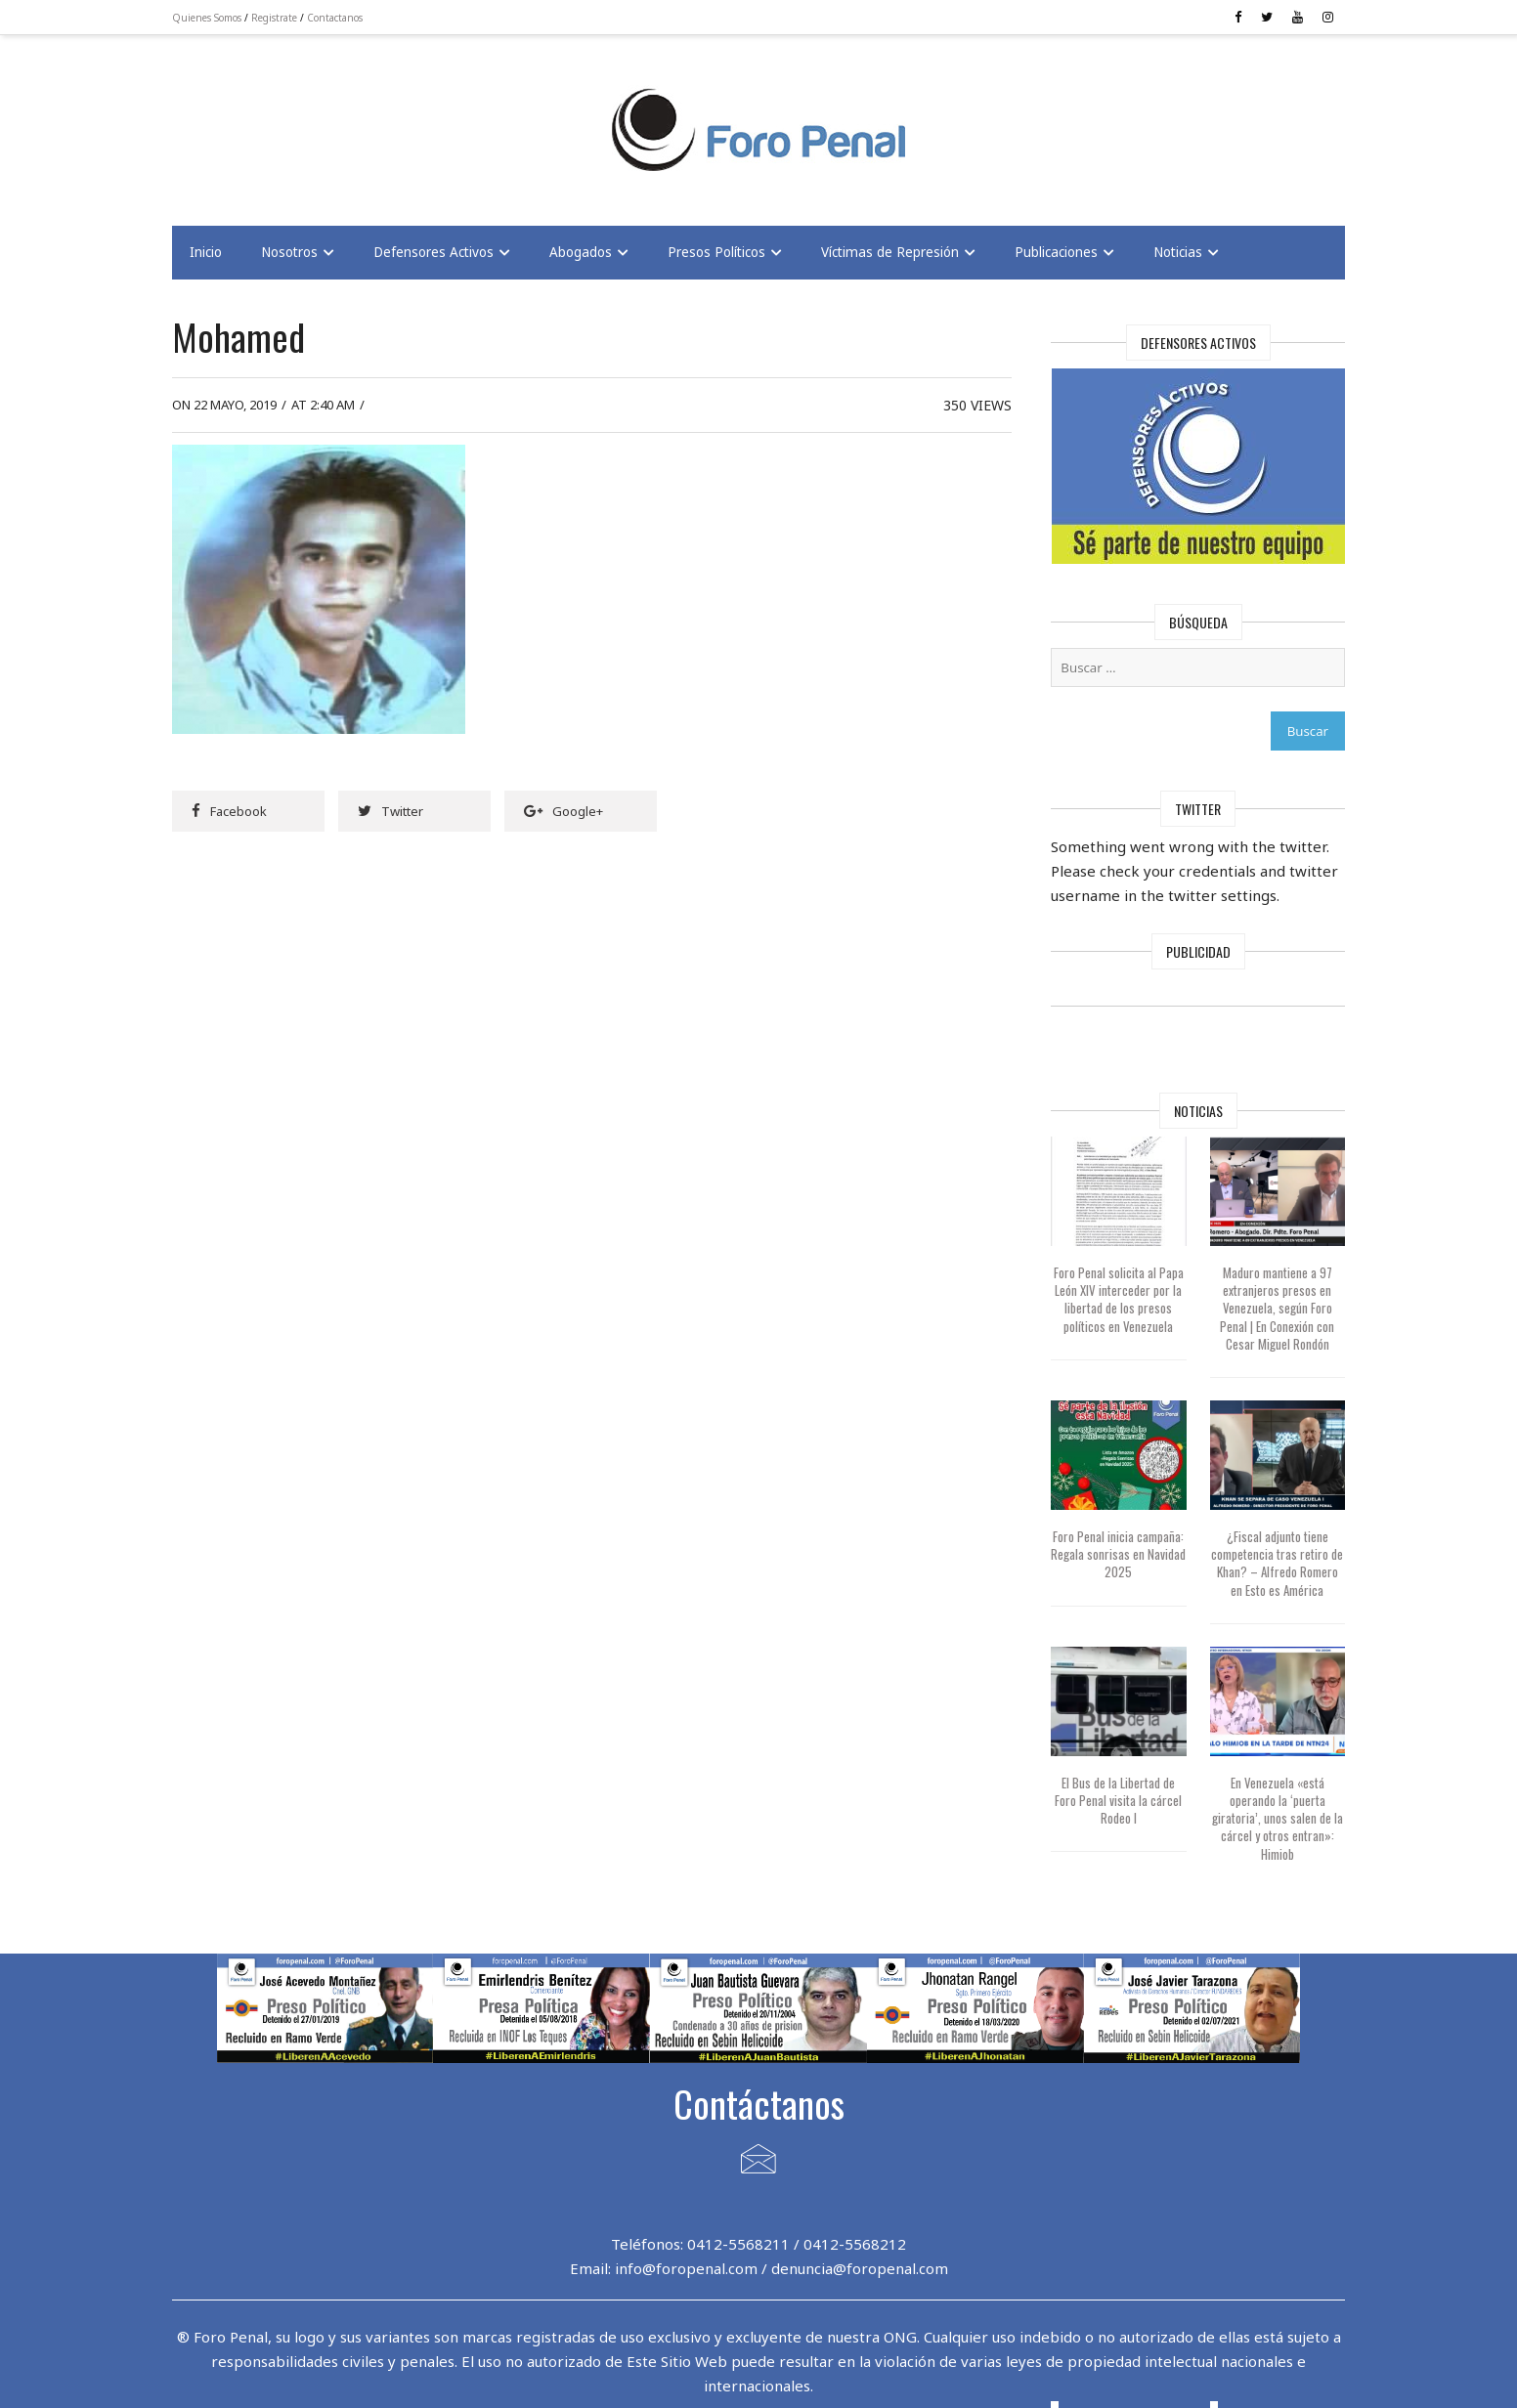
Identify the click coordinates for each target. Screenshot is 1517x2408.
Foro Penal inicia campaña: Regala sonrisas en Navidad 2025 (1118, 1553)
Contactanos (335, 17)
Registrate (274, 17)
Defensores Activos (433, 252)
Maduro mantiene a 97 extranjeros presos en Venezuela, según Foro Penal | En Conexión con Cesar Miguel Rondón (1277, 1308)
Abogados (580, 252)
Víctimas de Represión (890, 252)
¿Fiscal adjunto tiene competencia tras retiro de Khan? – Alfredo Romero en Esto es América (1277, 1563)
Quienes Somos (206, 17)
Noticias (1177, 252)
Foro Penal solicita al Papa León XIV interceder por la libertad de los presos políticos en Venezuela (1119, 1299)
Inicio (206, 252)
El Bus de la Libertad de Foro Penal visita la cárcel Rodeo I (1118, 1800)
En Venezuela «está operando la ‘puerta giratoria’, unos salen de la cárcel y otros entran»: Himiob (1277, 1818)
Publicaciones (1056, 252)
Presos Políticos (716, 252)
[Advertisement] (328, 118)
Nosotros (289, 252)
